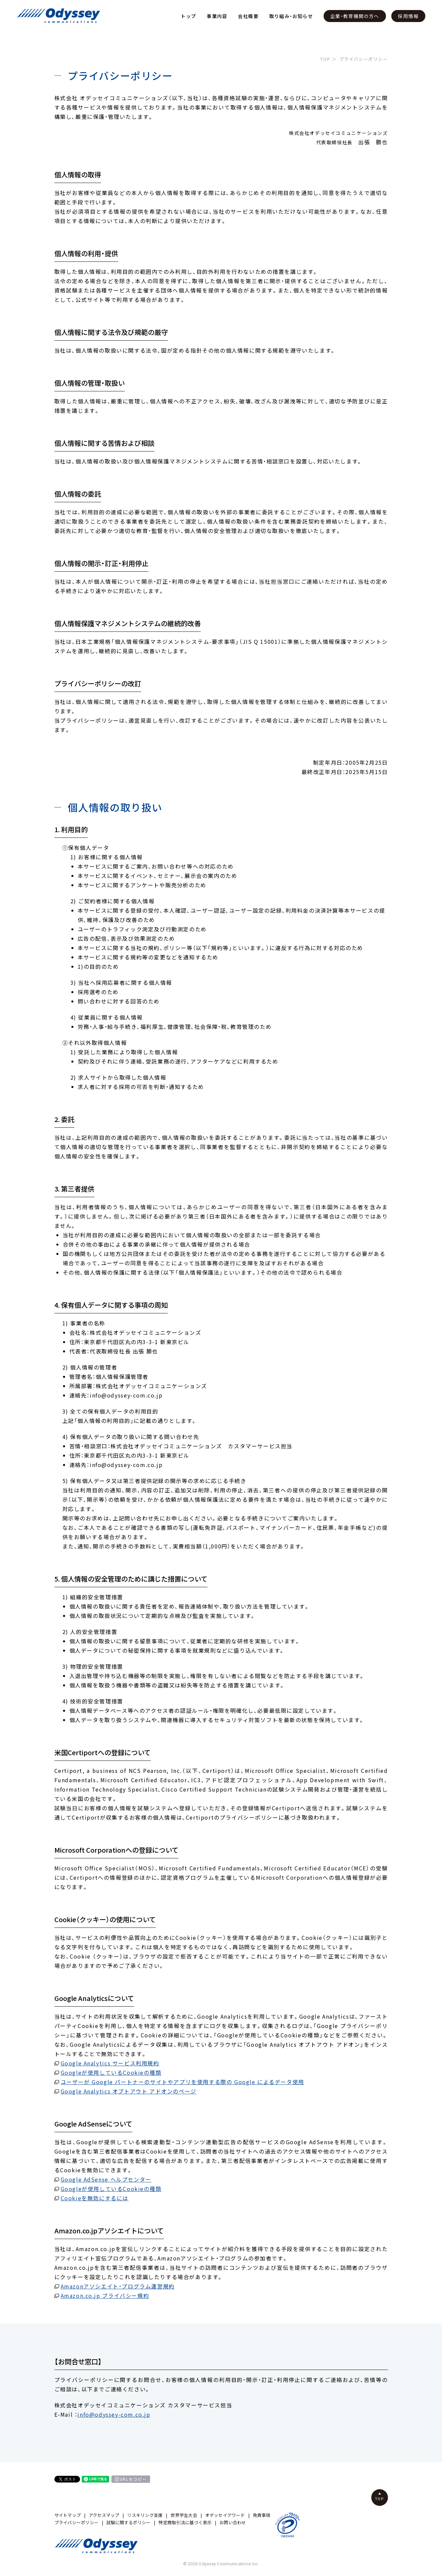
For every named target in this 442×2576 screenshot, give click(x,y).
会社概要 (248, 16)
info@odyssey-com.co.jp (113, 2414)
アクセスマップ (104, 2515)
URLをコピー (133, 2479)
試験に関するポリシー (128, 2522)
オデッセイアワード (225, 2515)
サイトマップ (67, 2515)
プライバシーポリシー (76, 2522)
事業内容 (217, 16)
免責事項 (262, 2515)
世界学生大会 (183, 2515)
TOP (325, 59)
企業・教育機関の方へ (354, 16)
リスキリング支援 (144, 2515)
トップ (188, 16)
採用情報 (408, 16)
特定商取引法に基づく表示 (184, 2522)
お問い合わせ (232, 2522)
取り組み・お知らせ (291, 16)
